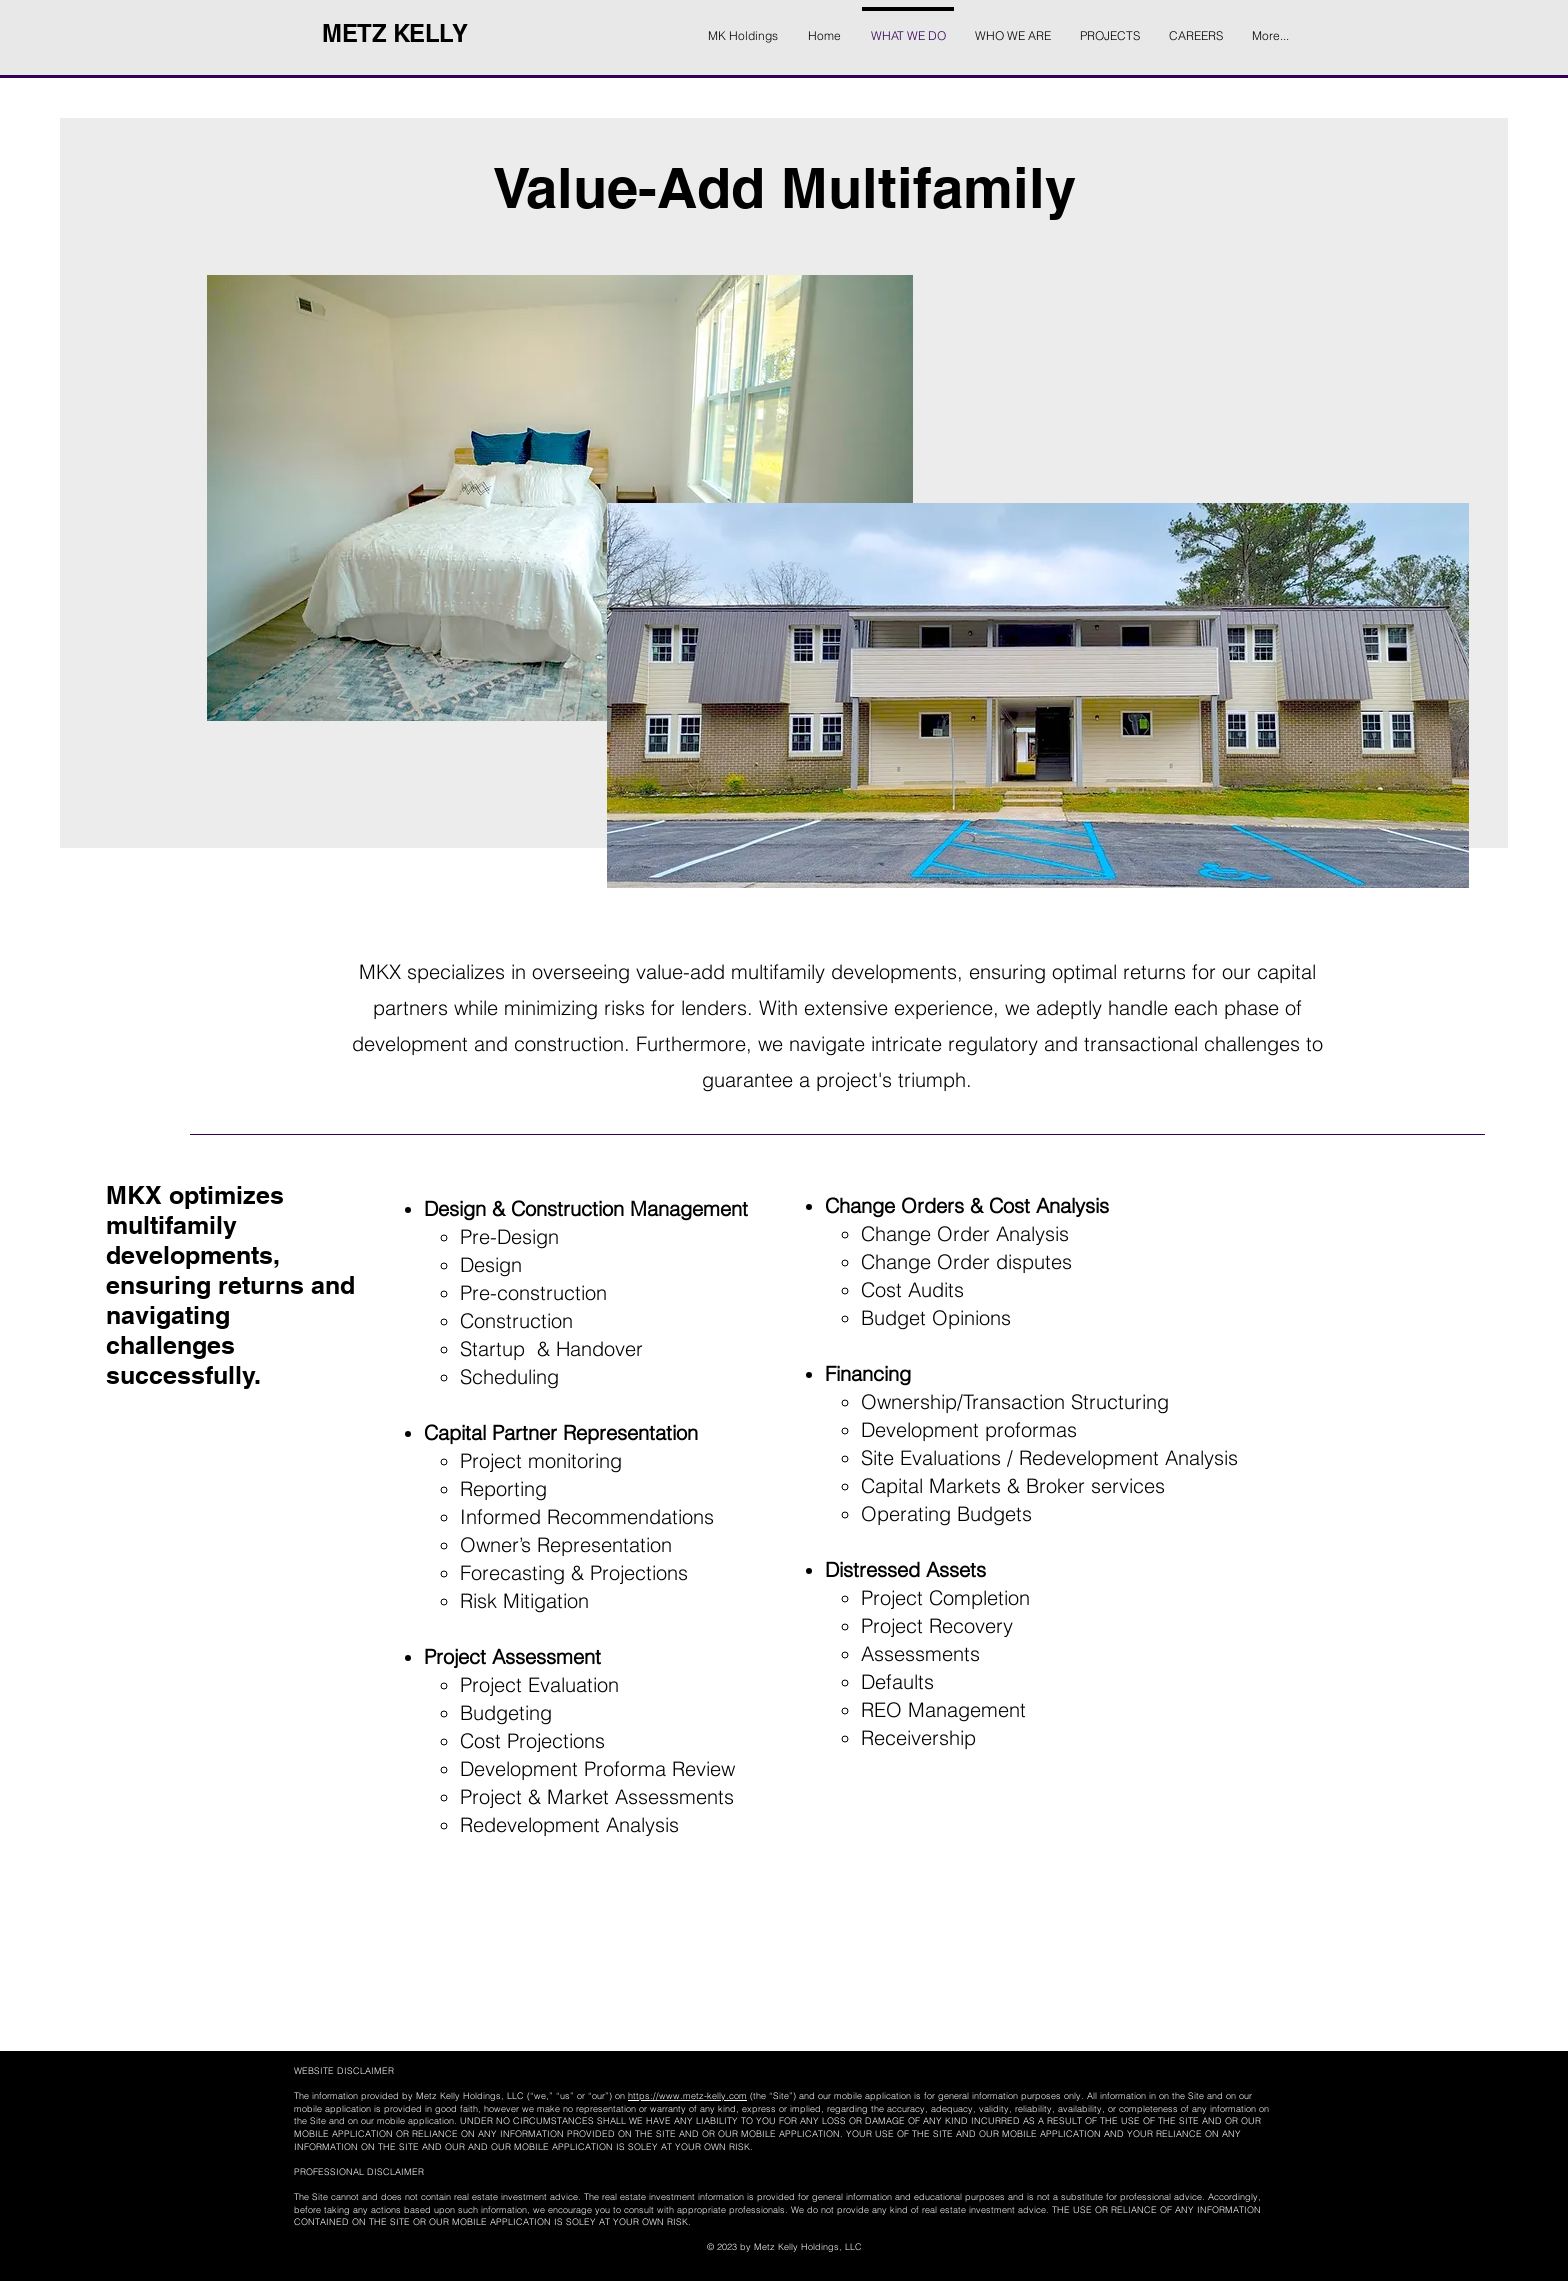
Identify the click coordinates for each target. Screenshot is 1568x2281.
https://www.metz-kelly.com (687, 2095)
